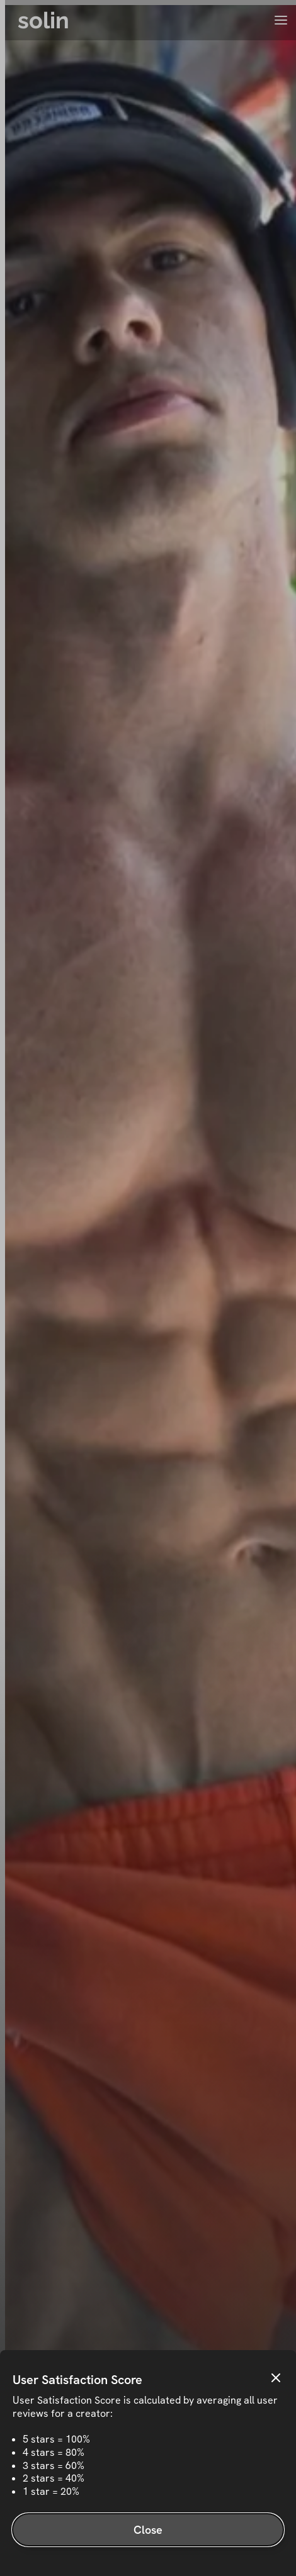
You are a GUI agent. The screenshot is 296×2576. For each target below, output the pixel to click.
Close (148, 2530)
